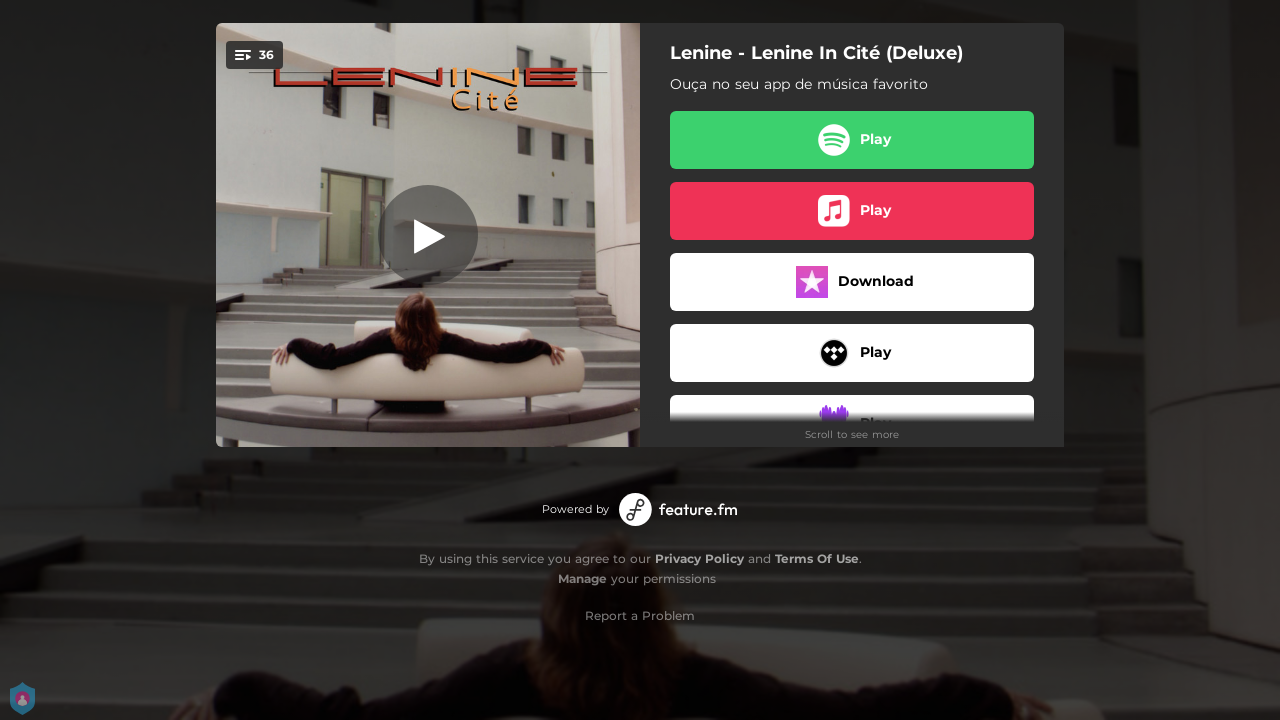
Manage (582, 578)
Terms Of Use (817, 558)
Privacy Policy (699, 558)
